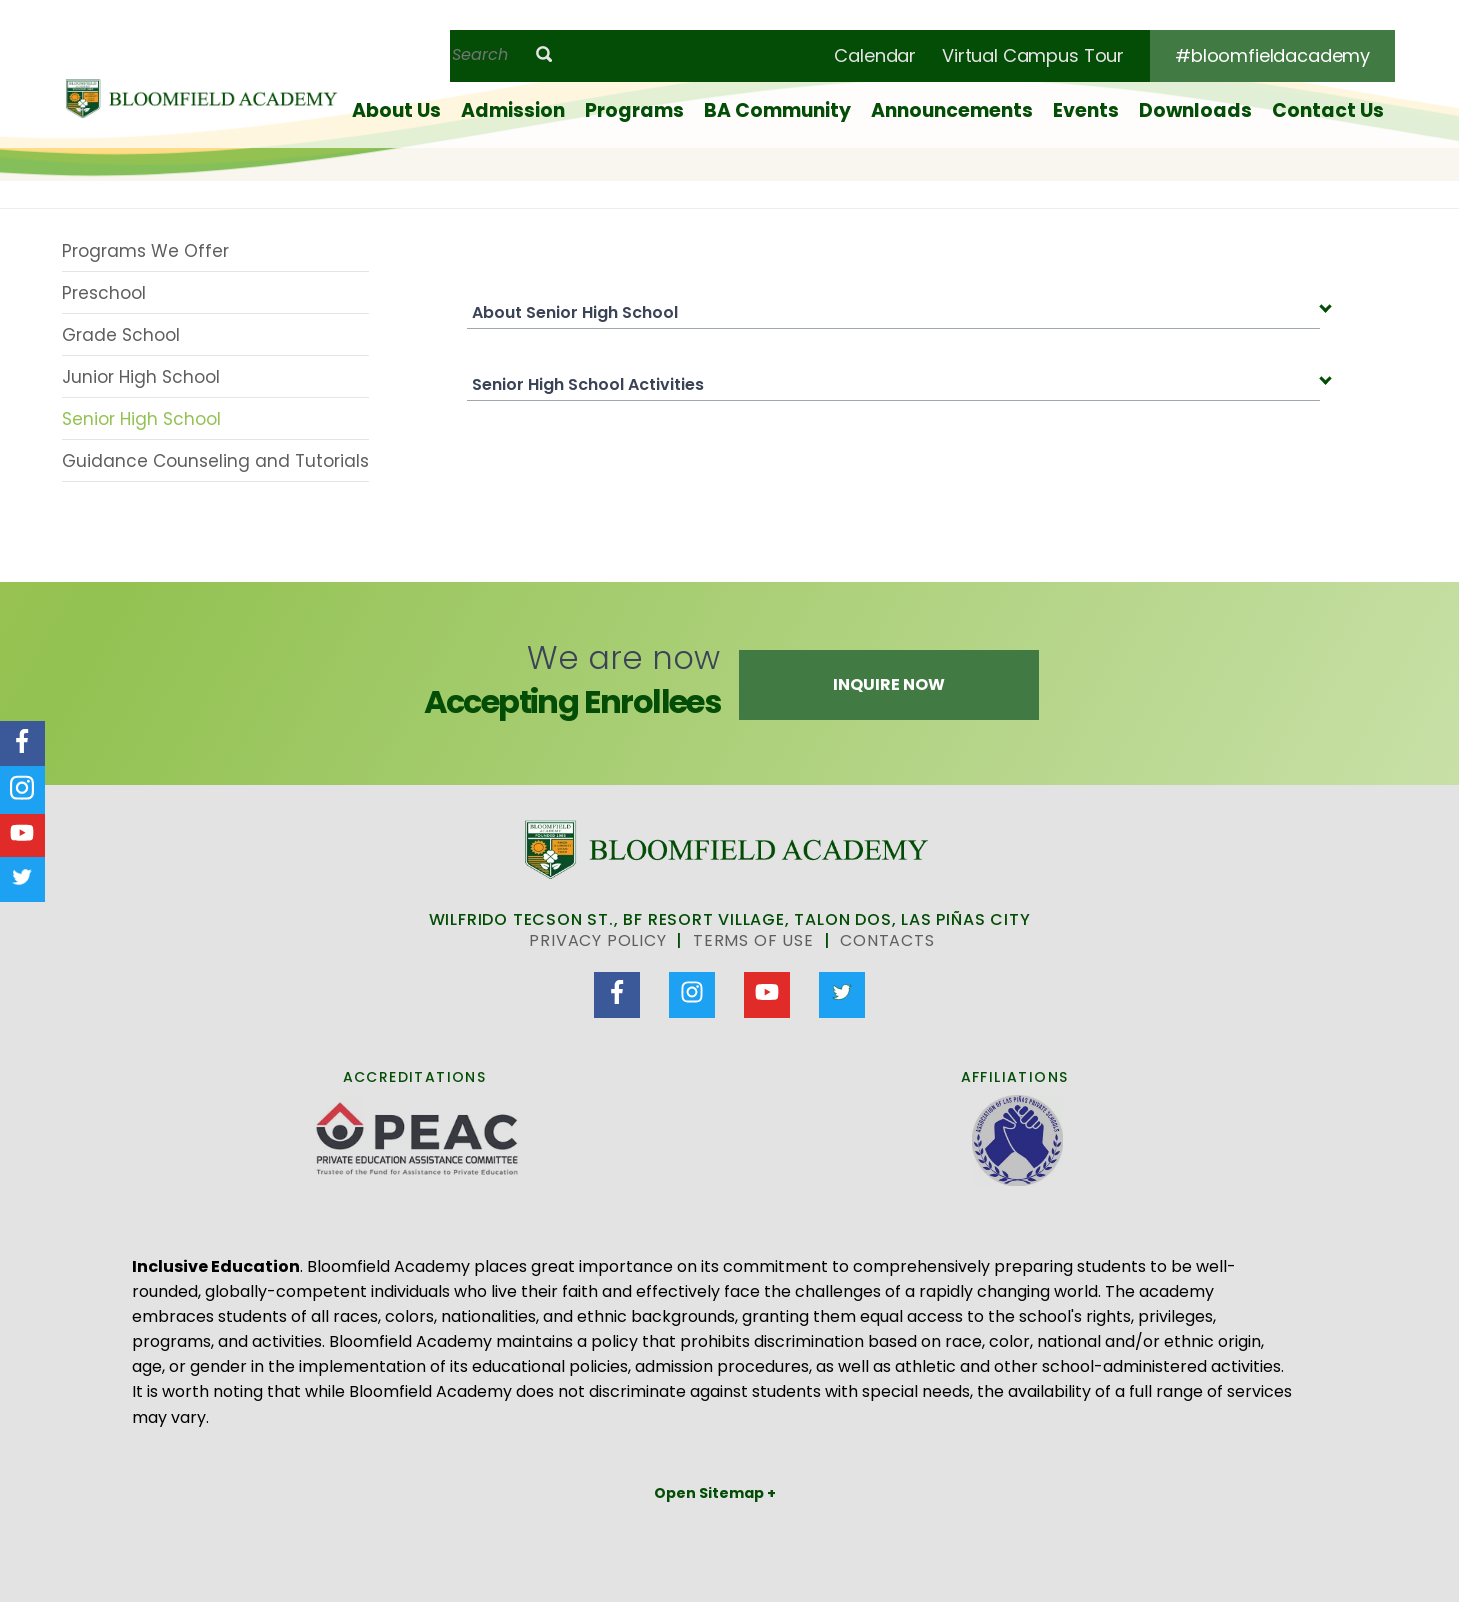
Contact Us (1328, 110)
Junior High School (141, 377)
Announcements (952, 110)
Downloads (1195, 110)
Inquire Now (889, 684)
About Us (396, 110)
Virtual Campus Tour (1033, 55)
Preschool (104, 293)
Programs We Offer (145, 251)
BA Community (777, 110)
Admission (513, 110)
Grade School (121, 335)
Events (1086, 110)
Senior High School (141, 419)
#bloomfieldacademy (1272, 55)
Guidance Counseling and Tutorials (215, 461)
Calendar (875, 55)
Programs (634, 110)
